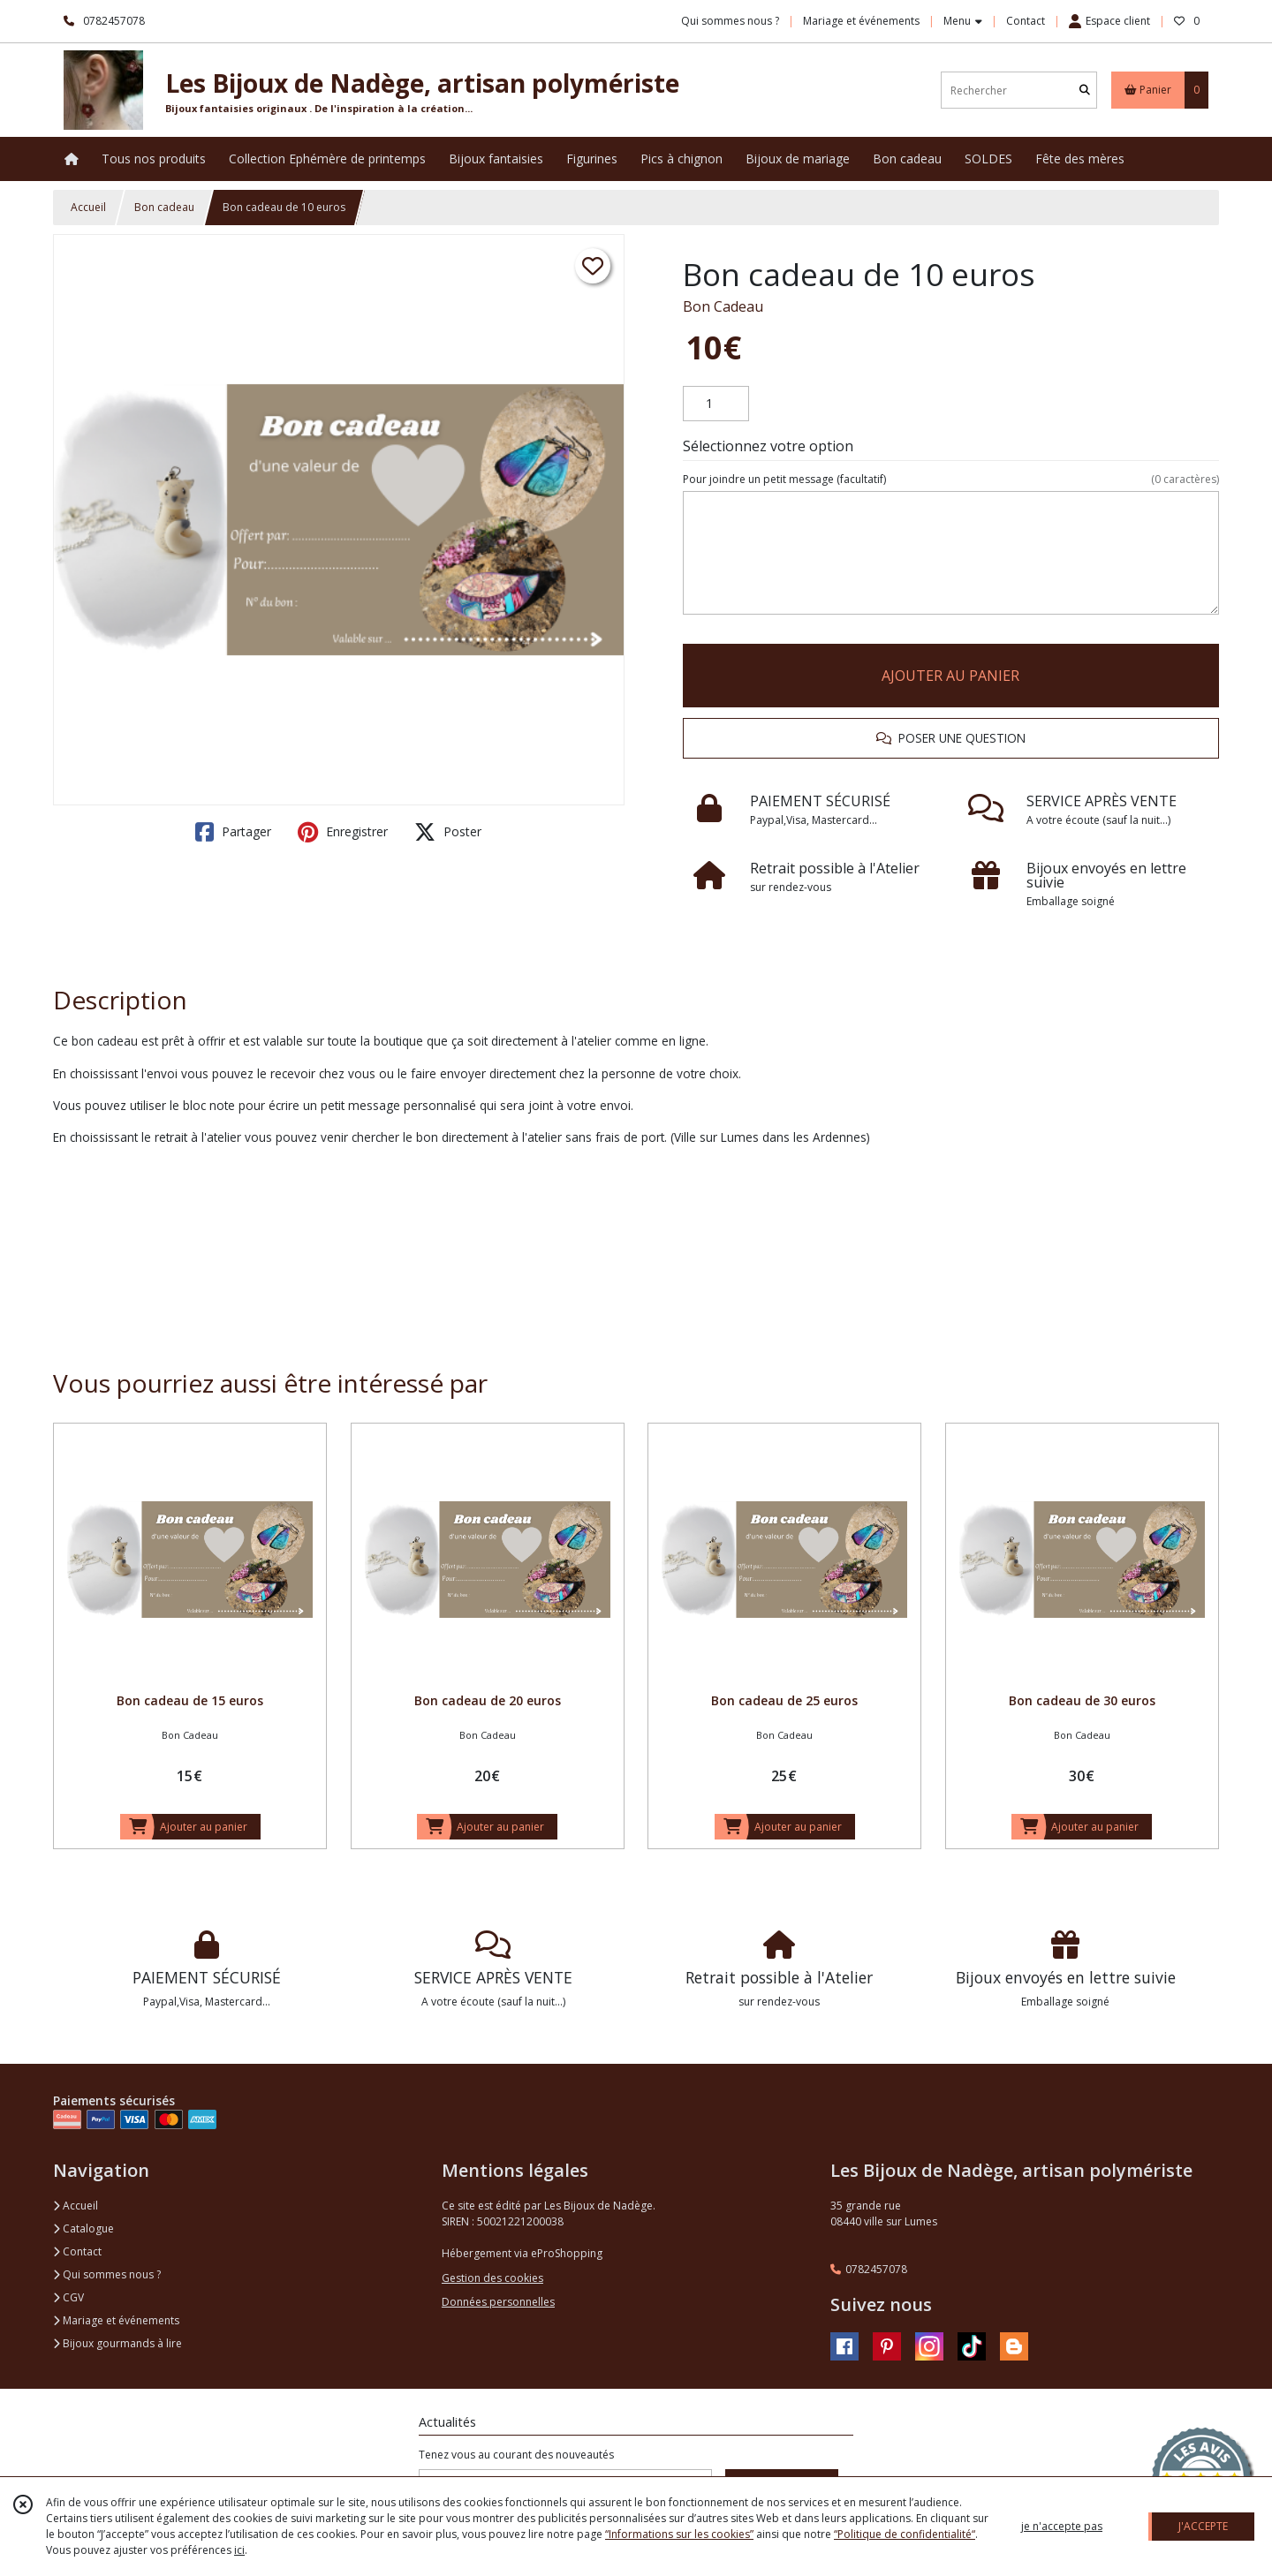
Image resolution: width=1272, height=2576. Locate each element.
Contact (1025, 20)
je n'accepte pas (1061, 2526)
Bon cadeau (164, 207)
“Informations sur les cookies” (679, 2534)
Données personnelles (498, 2301)
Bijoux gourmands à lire (117, 2343)
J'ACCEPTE (1203, 2526)
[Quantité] (716, 403)
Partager (233, 831)
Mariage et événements (116, 2320)
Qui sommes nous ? (107, 2274)
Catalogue (83, 2228)
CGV (68, 2297)
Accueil (88, 207)
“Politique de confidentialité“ (904, 2534)
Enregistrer (343, 831)
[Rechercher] (1084, 90)
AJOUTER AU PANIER (950, 675)
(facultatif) (951, 479)
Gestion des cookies (492, 2277)
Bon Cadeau (723, 306)
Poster (447, 831)
